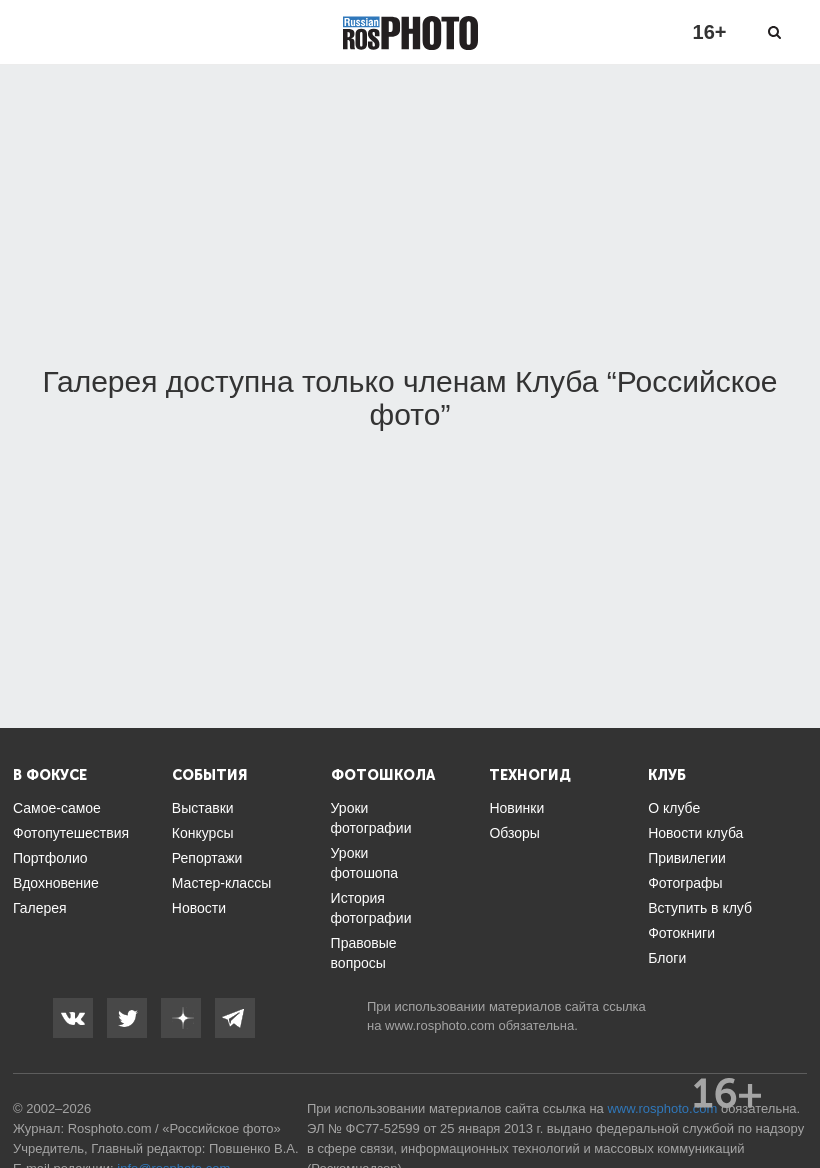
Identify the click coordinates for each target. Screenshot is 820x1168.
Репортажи (207, 858)
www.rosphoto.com (440, 1025)
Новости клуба (695, 833)
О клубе (674, 808)
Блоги (667, 958)
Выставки (203, 808)
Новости (199, 908)
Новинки (516, 808)
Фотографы (685, 883)
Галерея (40, 908)
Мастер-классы (221, 883)
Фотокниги (681, 933)
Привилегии (687, 858)
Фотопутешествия (71, 833)
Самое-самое (57, 808)
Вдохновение (56, 883)
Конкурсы (203, 833)
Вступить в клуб (700, 908)
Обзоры (514, 833)
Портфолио (50, 858)
